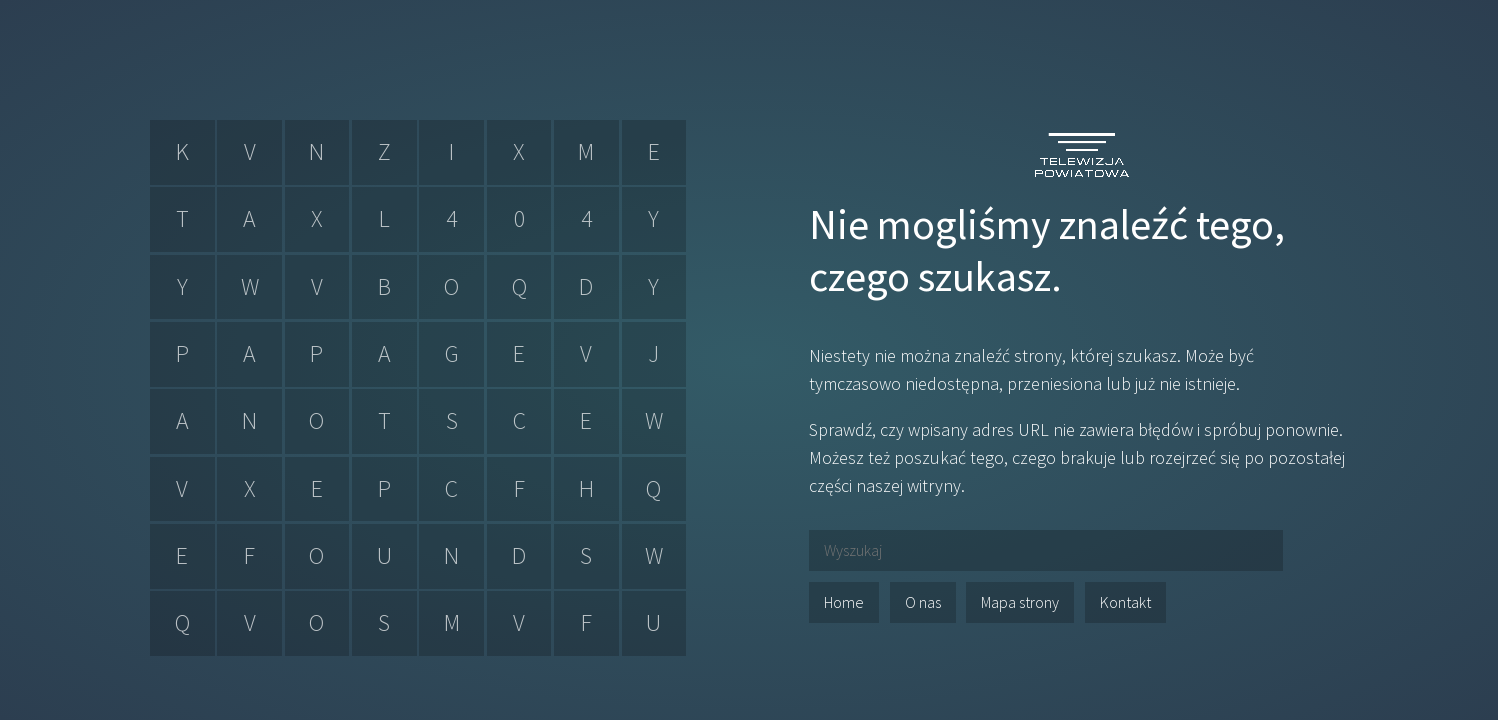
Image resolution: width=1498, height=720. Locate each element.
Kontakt (1125, 602)
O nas (923, 602)
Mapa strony (1020, 602)
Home (844, 602)
